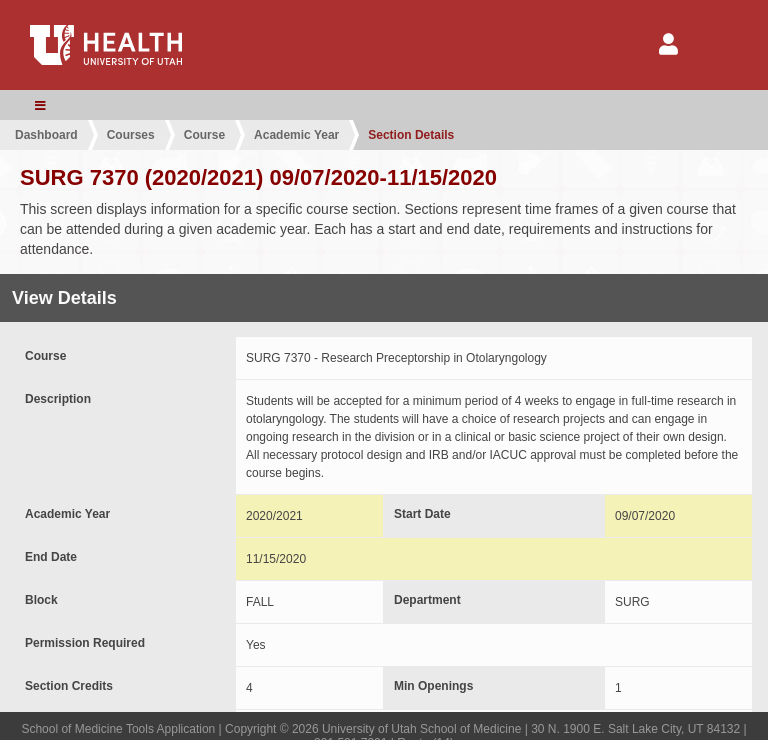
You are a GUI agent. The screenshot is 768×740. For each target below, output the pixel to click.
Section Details (411, 135)
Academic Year (296, 135)
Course (204, 135)
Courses (131, 135)
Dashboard (46, 135)
